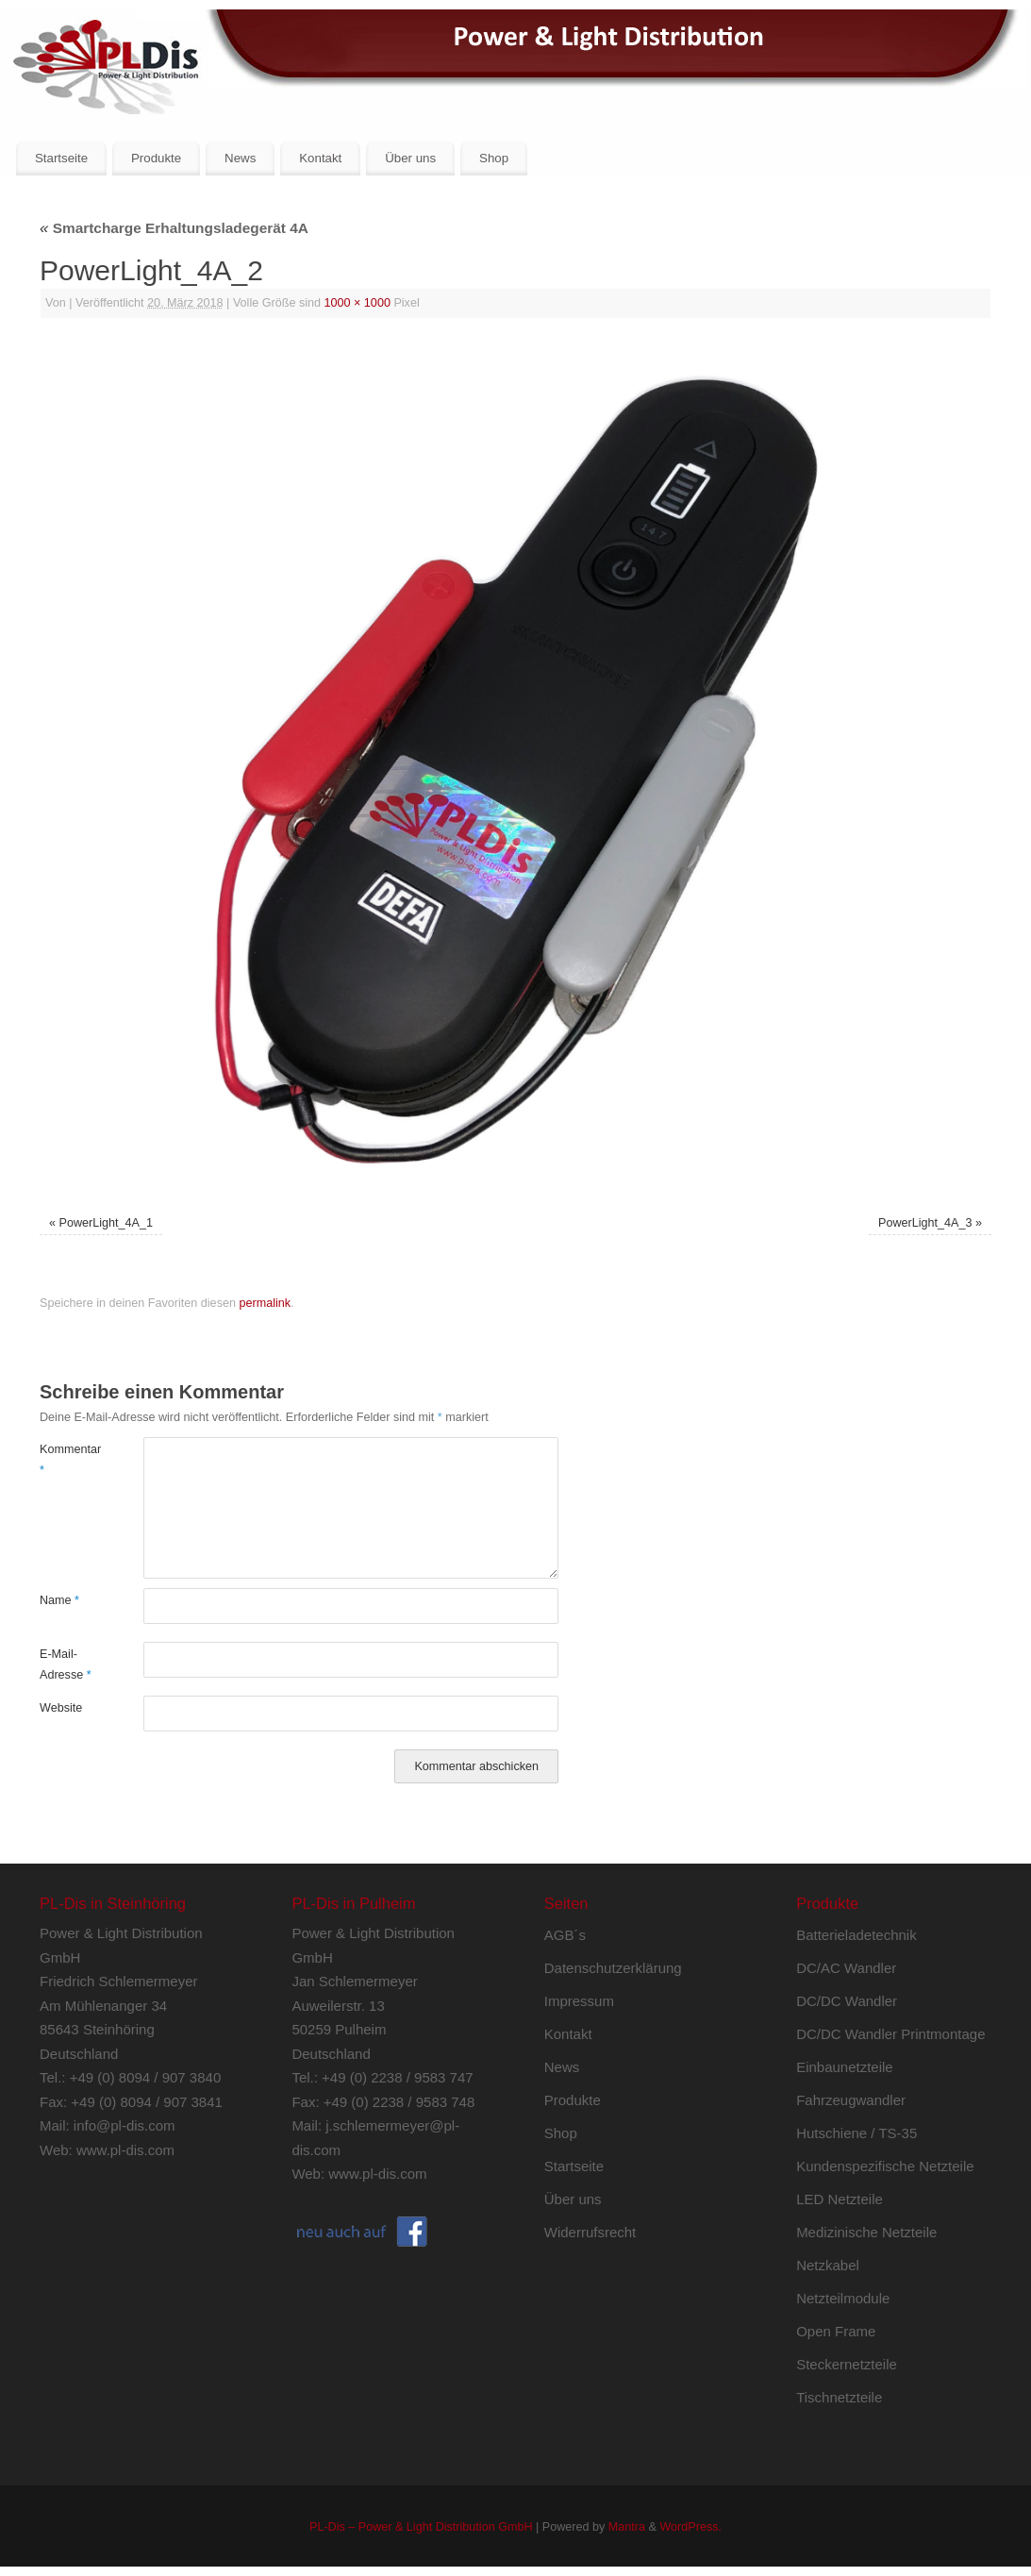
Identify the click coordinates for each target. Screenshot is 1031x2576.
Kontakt (320, 158)
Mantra (626, 2527)
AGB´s (565, 1935)
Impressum (579, 2001)
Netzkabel (827, 2265)
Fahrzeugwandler (851, 2100)
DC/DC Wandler (846, 2001)
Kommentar (65, 1459)
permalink (265, 1303)
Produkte (156, 158)
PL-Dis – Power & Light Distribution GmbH (421, 2527)
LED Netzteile (839, 2199)
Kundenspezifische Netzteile (884, 2166)
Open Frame (835, 2331)
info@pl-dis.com (124, 2125)
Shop (493, 158)
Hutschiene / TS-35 (856, 2133)
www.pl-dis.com (125, 2150)
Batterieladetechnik (856, 1935)
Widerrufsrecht (590, 2232)
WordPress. (690, 2527)
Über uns (410, 158)
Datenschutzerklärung (613, 1968)
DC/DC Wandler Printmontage (890, 2034)
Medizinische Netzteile (866, 2232)
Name (59, 1600)
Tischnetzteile (839, 2397)
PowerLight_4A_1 (106, 1222)
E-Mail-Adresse (65, 1664)
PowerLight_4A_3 (925, 1222)
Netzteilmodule (843, 2298)
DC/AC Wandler (846, 1968)
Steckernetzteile (846, 2364)
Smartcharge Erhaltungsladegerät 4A (174, 228)
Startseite (61, 158)
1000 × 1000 (357, 302)
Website (61, 1708)
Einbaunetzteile (844, 2067)
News (240, 158)
